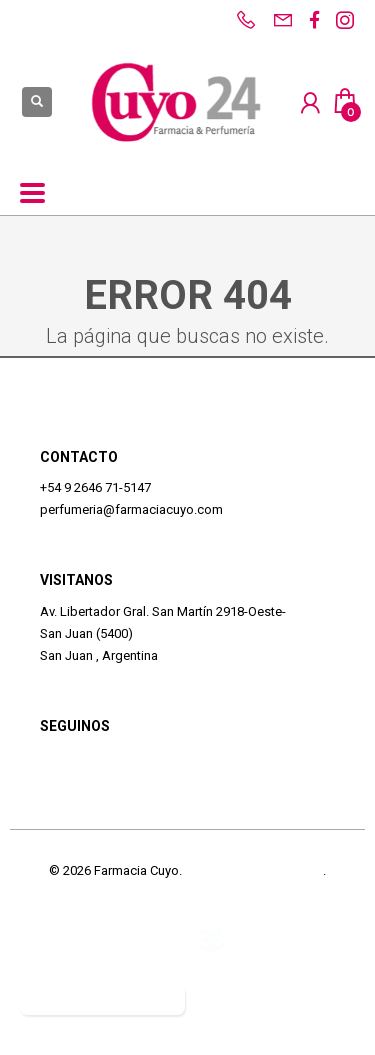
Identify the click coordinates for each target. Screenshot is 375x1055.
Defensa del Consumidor (92, 938)
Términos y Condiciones (254, 870)
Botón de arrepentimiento (102, 999)
